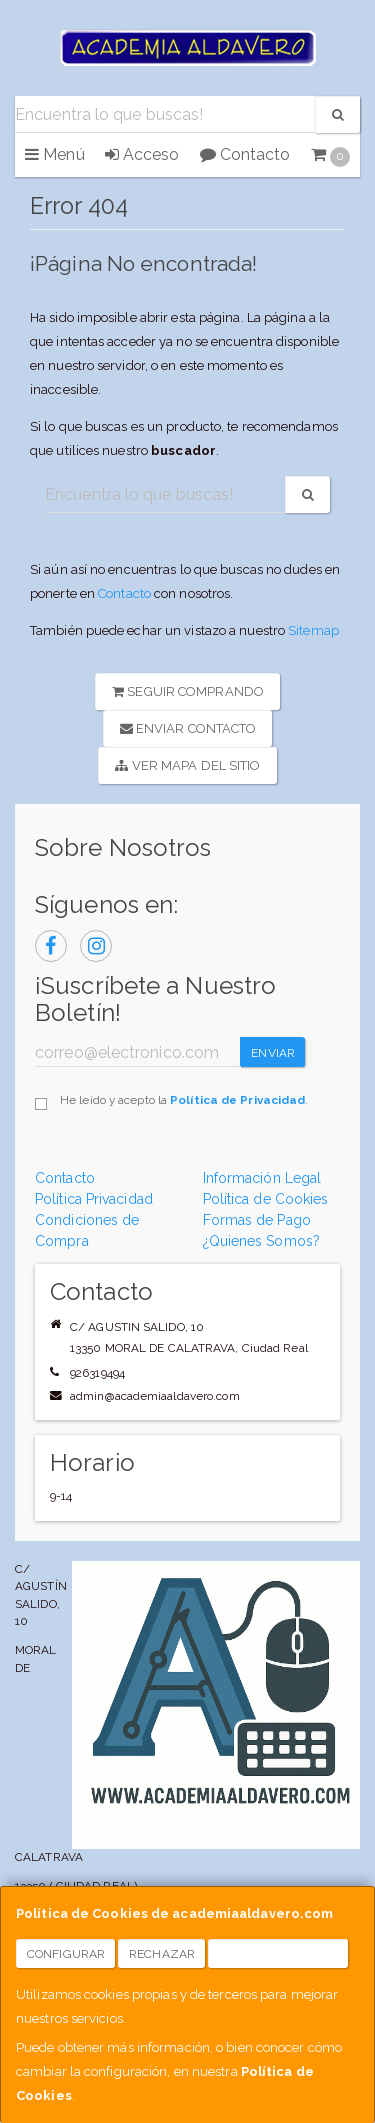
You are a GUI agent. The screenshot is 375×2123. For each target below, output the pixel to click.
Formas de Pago (257, 1220)
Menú (55, 154)
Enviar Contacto (188, 728)
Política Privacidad (94, 1199)
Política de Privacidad (237, 1100)
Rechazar (162, 1954)
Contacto (245, 154)
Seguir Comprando (188, 691)
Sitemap (313, 630)
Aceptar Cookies (278, 1954)
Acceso (142, 154)
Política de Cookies (266, 1199)
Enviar (273, 1053)
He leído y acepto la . (184, 1100)
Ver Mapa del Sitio (187, 765)
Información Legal (262, 1178)
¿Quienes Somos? (262, 1241)
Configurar (66, 1954)
